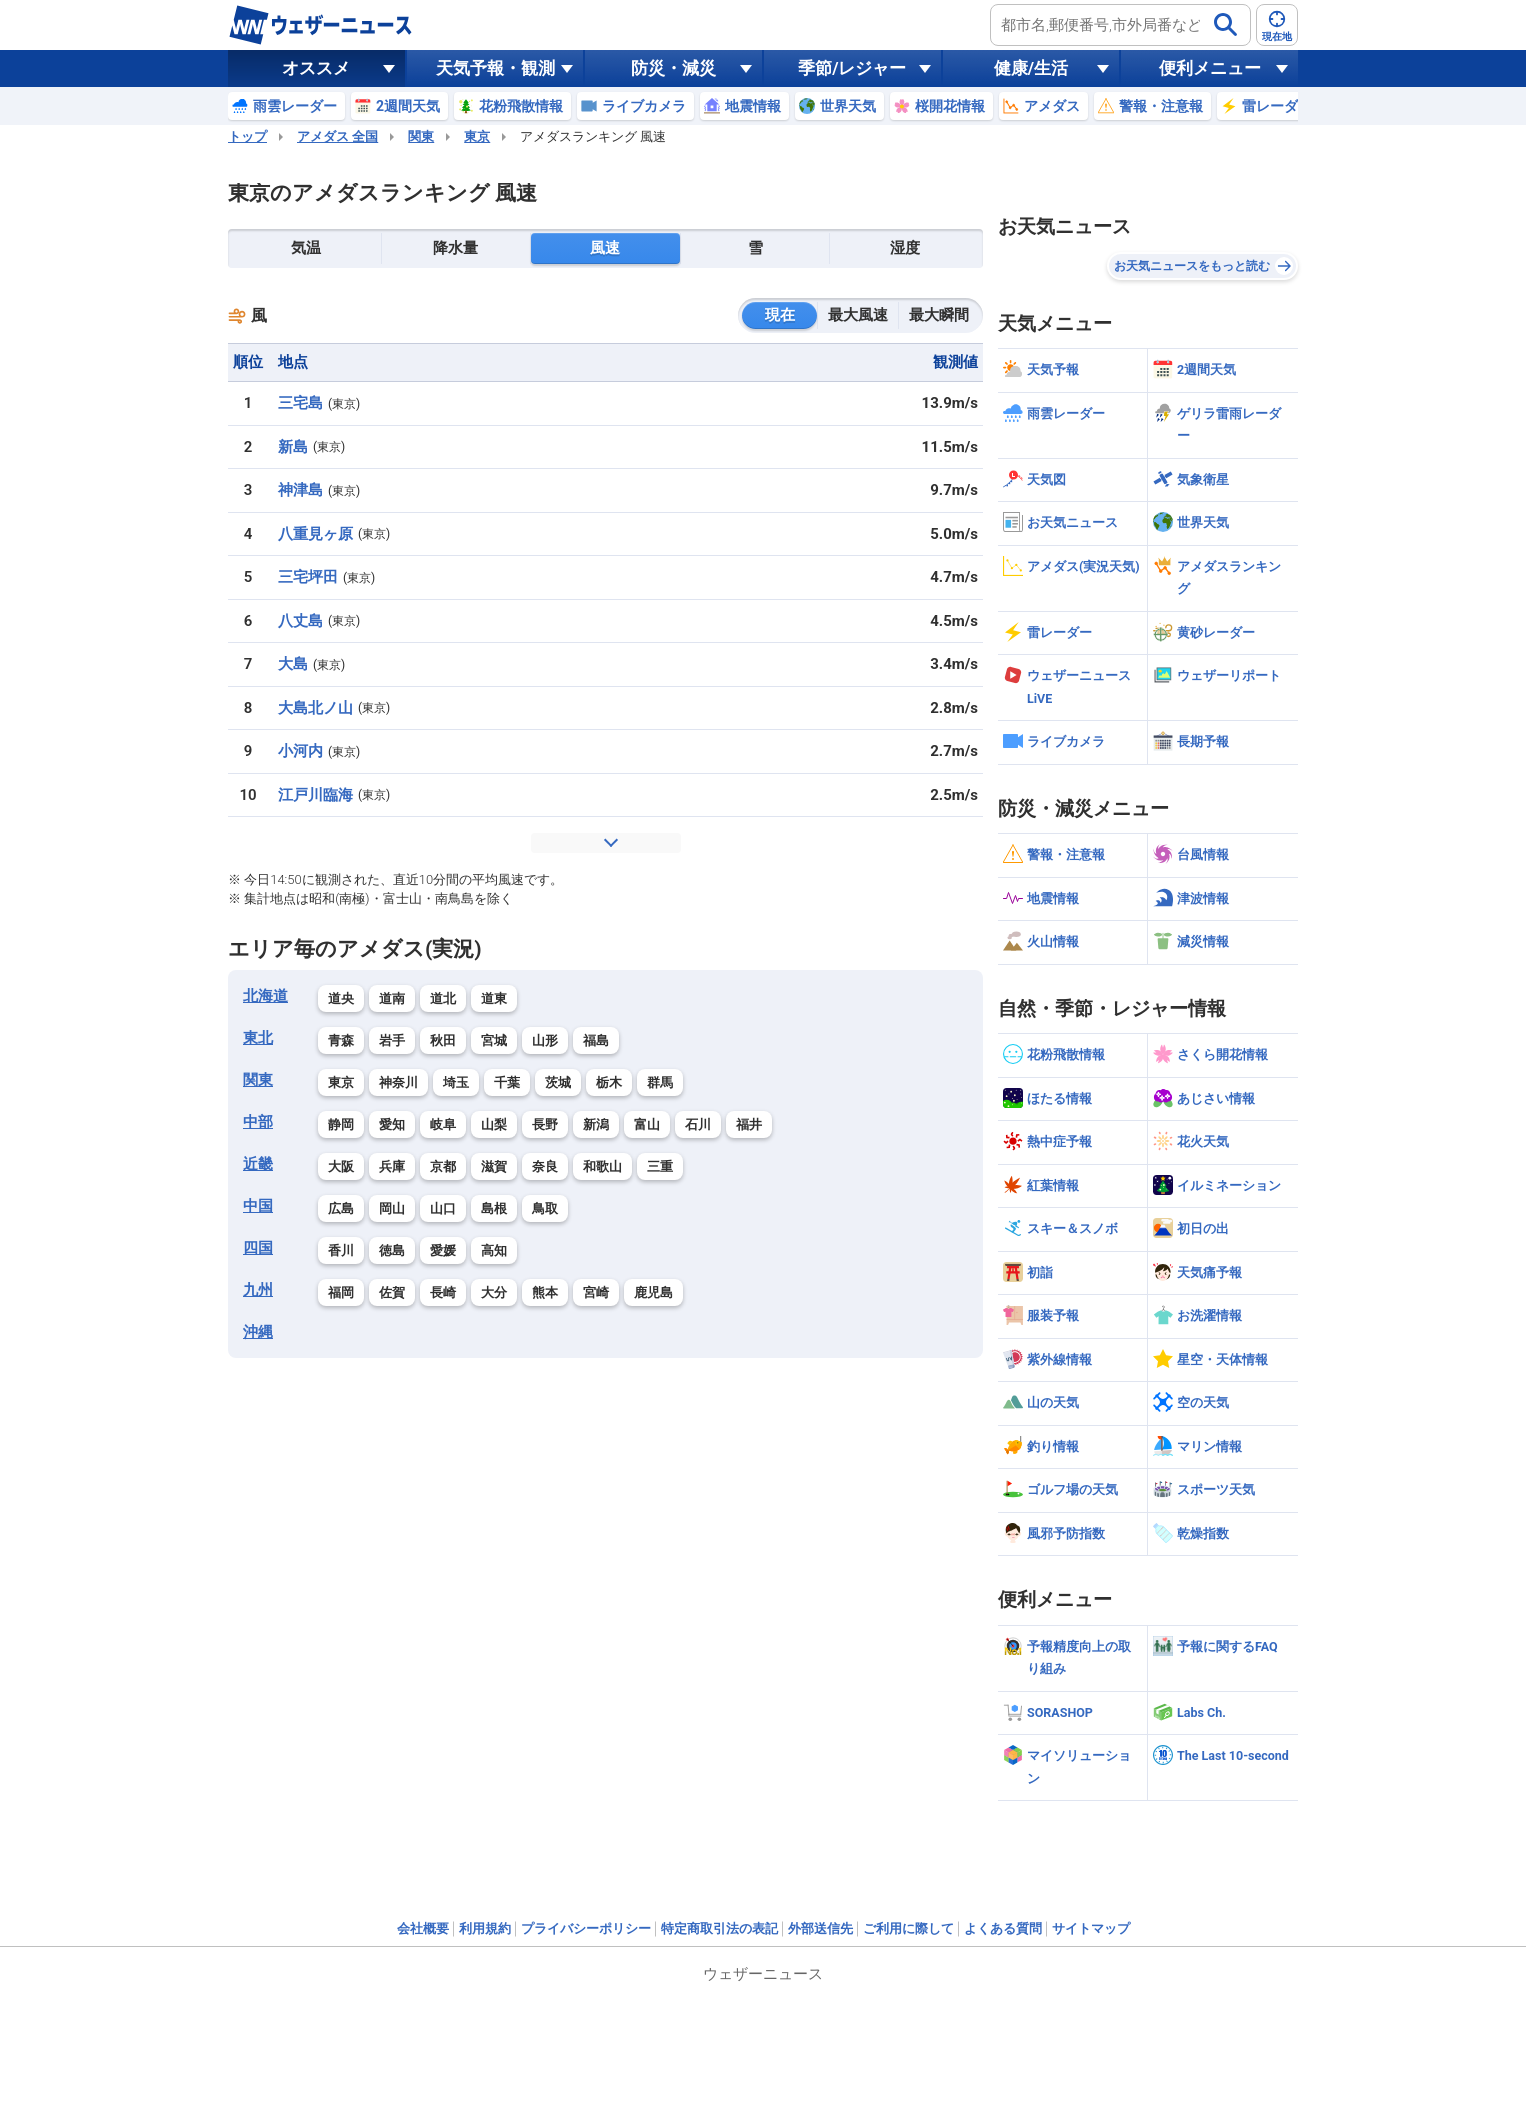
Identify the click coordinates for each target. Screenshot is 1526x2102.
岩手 (392, 1040)
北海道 (265, 996)
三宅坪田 (308, 577)
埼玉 (456, 1082)
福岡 (341, 1292)
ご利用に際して (908, 1928)
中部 (258, 1122)
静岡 (341, 1124)
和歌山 (602, 1166)
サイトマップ (1091, 1928)
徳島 (392, 1250)
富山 (647, 1124)
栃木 (609, 1082)
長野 (545, 1124)
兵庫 (392, 1166)
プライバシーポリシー (586, 1928)
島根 (494, 1208)
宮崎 (596, 1292)
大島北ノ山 (315, 708)
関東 (421, 136)
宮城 (494, 1040)
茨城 (558, 1082)
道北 (443, 998)
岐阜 (443, 1124)
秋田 (443, 1040)
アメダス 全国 (337, 136)
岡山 (392, 1208)
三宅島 (300, 403)
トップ (247, 136)
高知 (494, 1250)
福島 (596, 1040)
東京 (477, 136)
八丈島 (300, 621)
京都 (443, 1166)
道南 (392, 998)
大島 (293, 664)
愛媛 (443, 1250)
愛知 (392, 1124)
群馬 (660, 1082)
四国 (258, 1248)
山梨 (494, 1124)
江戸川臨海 (315, 795)
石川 (698, 1124)
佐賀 (392, 1292)
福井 (749, 1124)
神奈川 (398, 1082)
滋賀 (494, 1166)
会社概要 (423, 1928)
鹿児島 (653, 1292)
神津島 (300, 490)
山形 (545, 1040)
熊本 (545, 1292)
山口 (443, 1208)
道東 (494, 998)
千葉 (507, 1082)
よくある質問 (1003, 1928)
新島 (293, 447)
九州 (258, 1290)
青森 (341, 1040)
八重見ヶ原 (315, 534)
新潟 (596, 1124)
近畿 (258, 1164)
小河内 (300, 751)
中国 (258, 1206)
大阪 (341, 1166)
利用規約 (485, 1928)
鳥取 (545, 1208)
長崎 (443, 1292)
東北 (258, 1038)
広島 (341, 1208)
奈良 (545, 1166)
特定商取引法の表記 (719, 1928)
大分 (494, 1292)
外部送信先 (820, 1928)
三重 (660, 1166)
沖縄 (258, 1332)
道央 (341, 998)
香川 (341, 1250)
